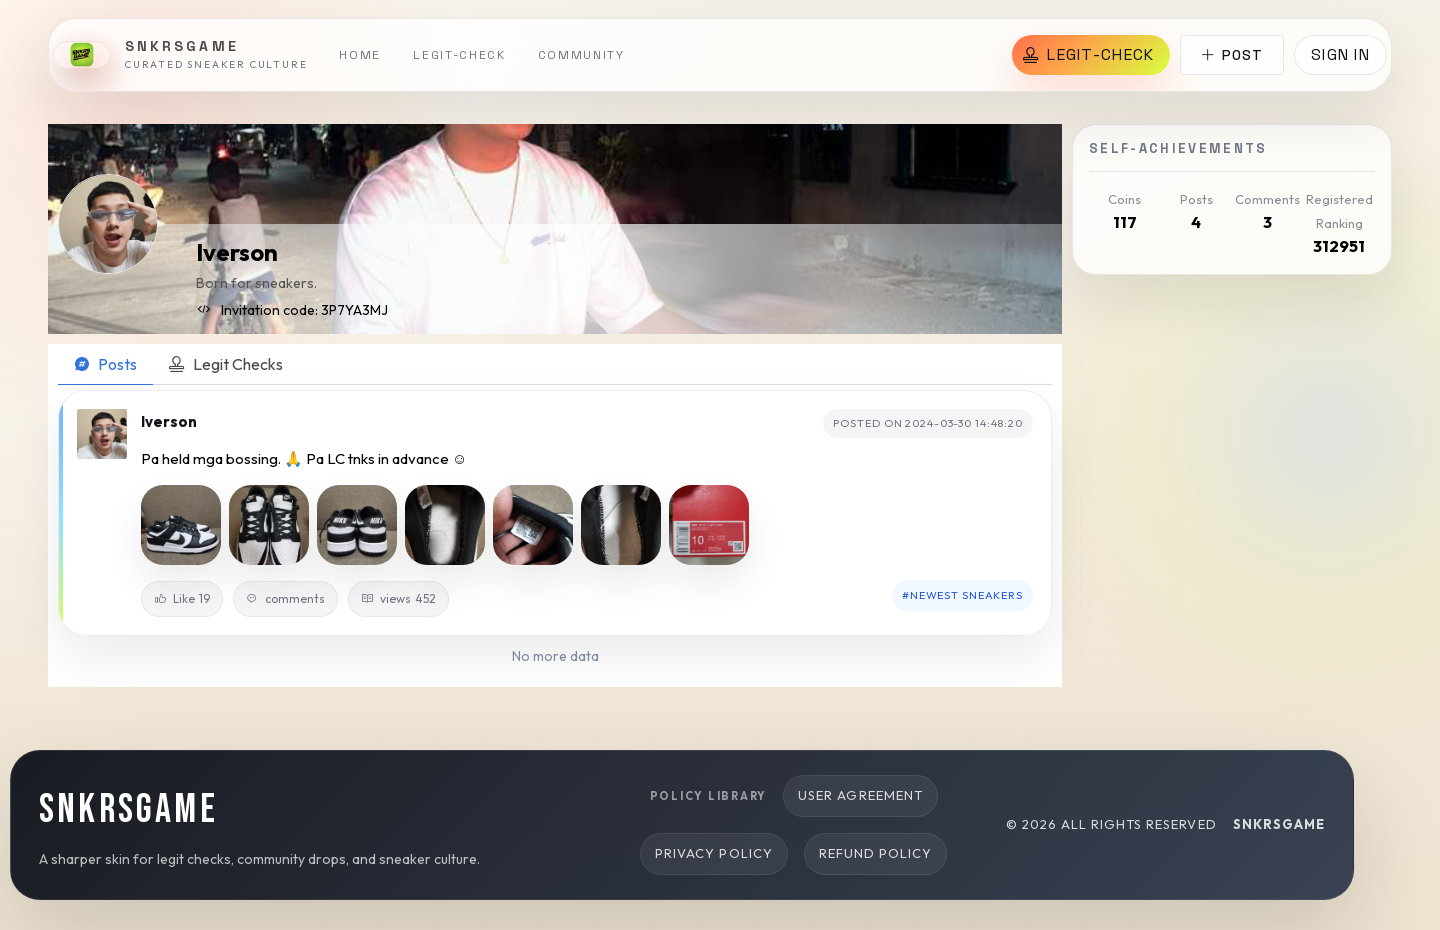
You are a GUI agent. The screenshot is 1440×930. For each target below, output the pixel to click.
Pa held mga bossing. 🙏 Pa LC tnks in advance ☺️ (304, 458)
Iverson (237, 252)
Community (581, 55)
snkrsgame (1279, 824)
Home (360, 55)
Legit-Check (459, 55)
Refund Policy (876, 853)
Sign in (1340, 54)
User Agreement (860, 795)
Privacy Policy (714, 853)
